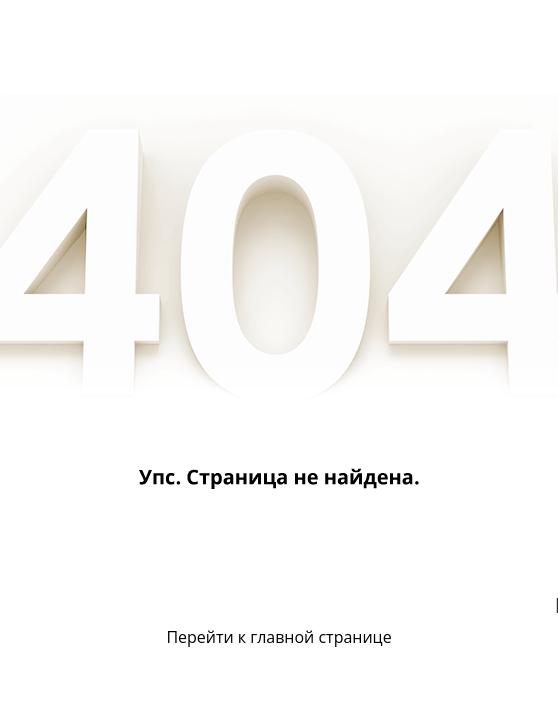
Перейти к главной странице (278, 637)
